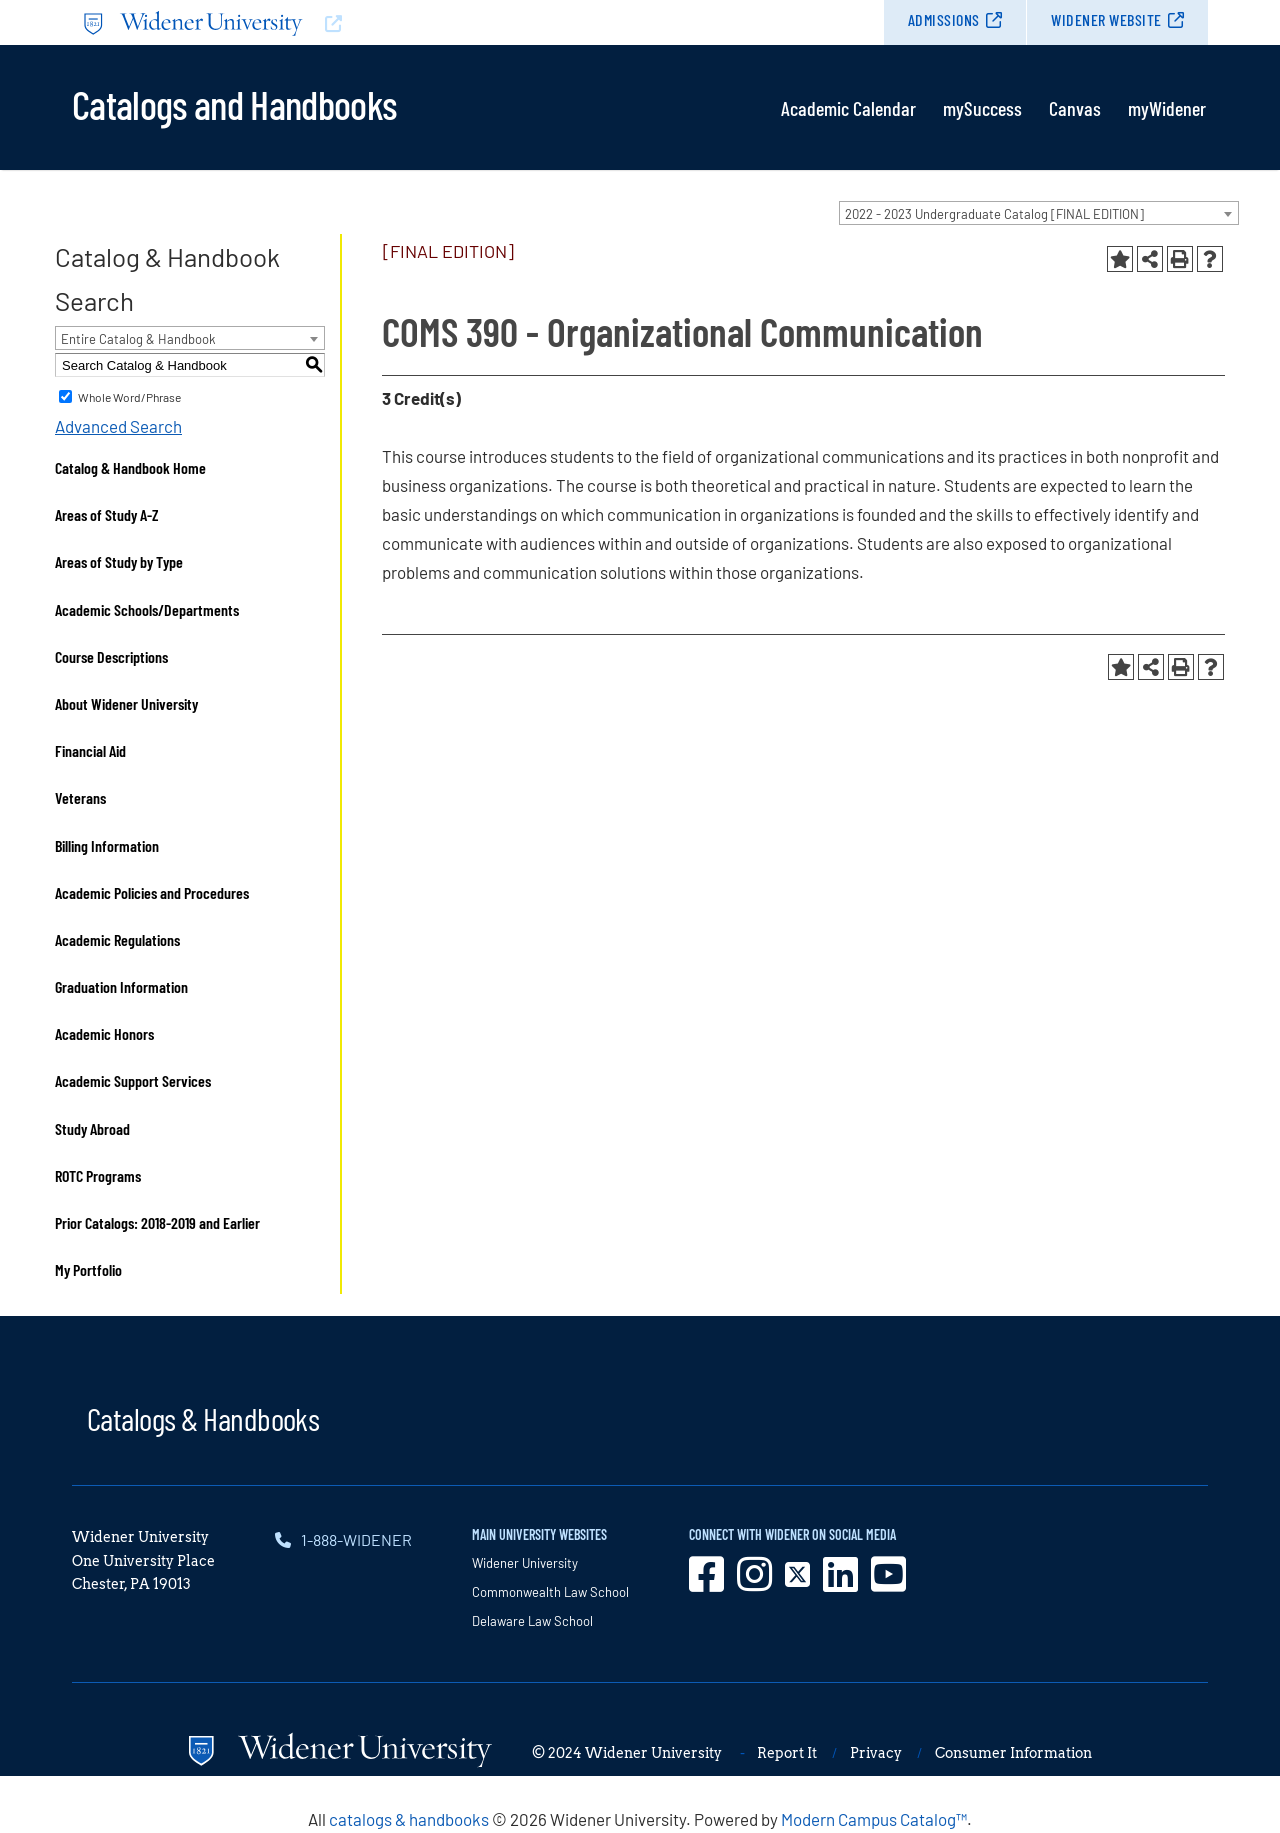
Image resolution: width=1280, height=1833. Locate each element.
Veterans (80, 797)
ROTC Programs (98, 1175)
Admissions (944, 19)
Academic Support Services (133, 1080)
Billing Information (107, 845)
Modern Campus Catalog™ (874, 1819)
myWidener (1167, 108)
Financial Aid (90, 750)
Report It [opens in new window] (787, 1753)
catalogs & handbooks (409, 1819)
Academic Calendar (848, 108)
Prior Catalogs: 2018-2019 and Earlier (157, 1222)
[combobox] (1039, 213)
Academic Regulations (117, 939)
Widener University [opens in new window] (525, 1563)
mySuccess (982, 108)
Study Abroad (92, 1128)
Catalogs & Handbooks (203, 1418)
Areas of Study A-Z (107, 514)
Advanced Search (118, 426)
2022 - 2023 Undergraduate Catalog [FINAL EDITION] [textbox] (994, 214)
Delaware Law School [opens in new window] (532, 1621)
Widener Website (1106, 19)
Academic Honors (104, 1033)
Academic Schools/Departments (147, 609)
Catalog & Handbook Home (130, 467)
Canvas (1075, 108)
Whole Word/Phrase (129, 397)
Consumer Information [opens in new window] (1013, 1753)
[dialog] (1220, 1773)
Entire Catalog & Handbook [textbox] (138, 339)
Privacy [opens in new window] (876, 1753)
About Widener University (126, 703)
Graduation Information (121, 986)
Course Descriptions (111, 656)
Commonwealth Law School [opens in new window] (550, 1592)
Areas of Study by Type (119, 561)
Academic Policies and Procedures (152, 892)
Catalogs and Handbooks (234, 103)
